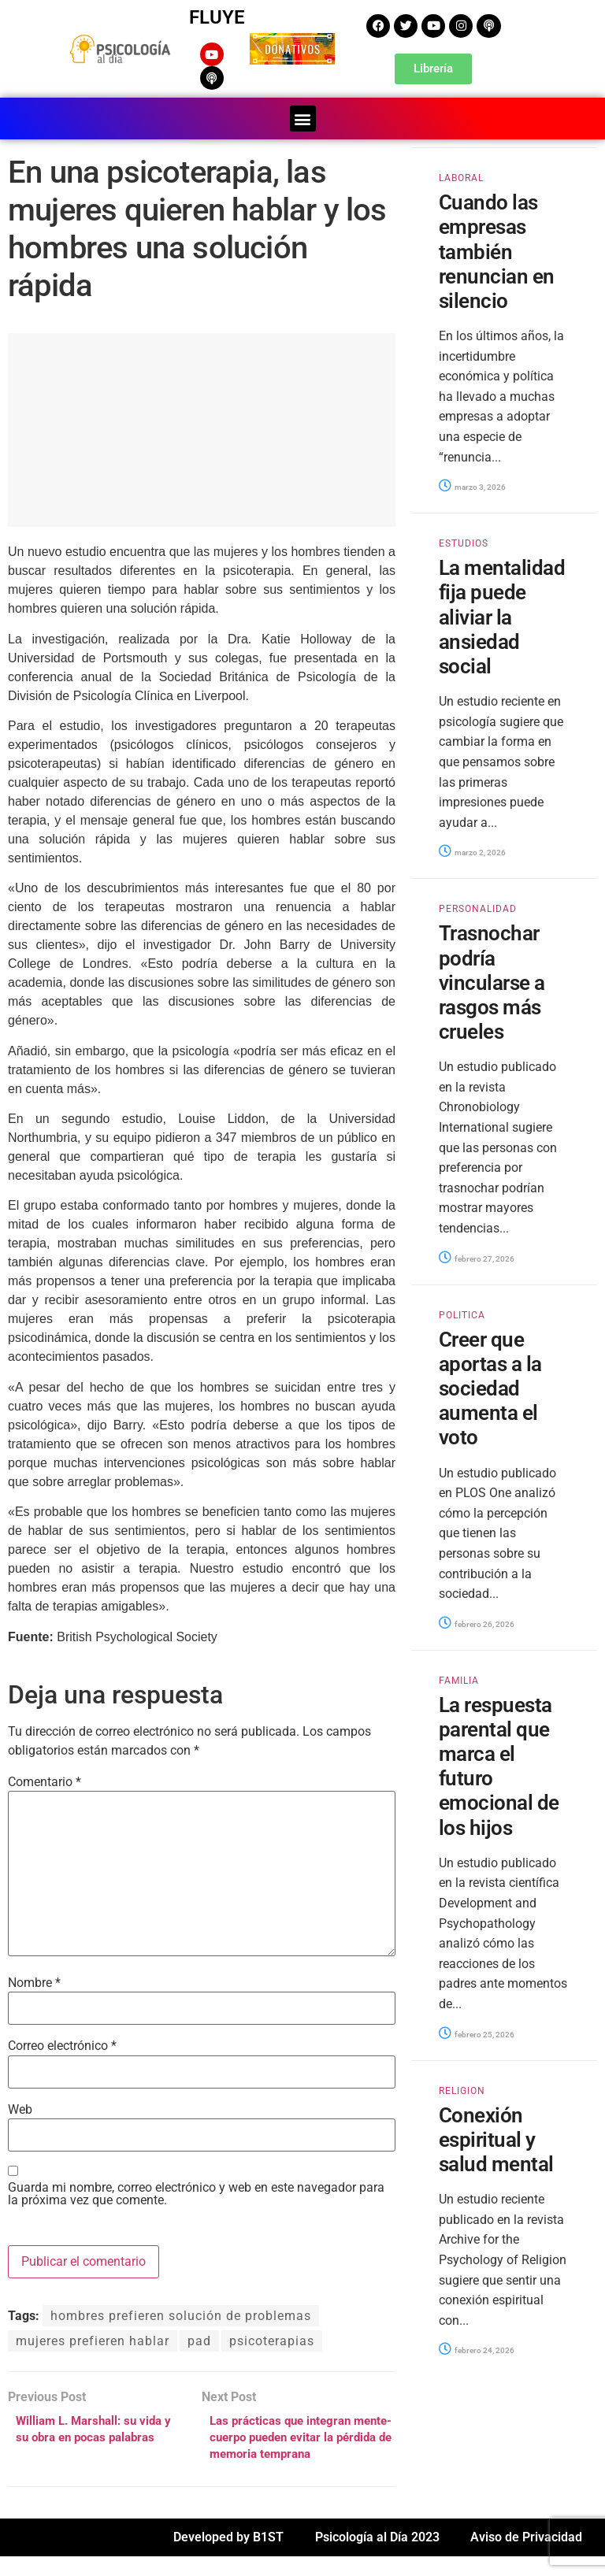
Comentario (44, 1778)
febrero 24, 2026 (476, 2347)
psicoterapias (271, 2337)
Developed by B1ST (228, 2556)
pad (199, 2337)
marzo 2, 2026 (472, 849)
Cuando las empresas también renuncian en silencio (497, 248)
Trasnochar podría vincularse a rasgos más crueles (492, 979)
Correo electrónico (62, 2043)
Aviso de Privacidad (526, 2556)
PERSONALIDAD (478, 905)
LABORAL (461, 175)
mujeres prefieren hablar (92, 2337)
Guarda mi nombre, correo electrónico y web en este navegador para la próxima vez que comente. (196, 2190)
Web (20, 2106)
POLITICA (462, 1311)
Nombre (34, 1980)
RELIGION (462, 2087)
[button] (303, 115)
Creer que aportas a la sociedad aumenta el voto (490, 1385)
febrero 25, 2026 (476, 2030)
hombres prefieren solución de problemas (180, 2312)
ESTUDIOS (463, 540)
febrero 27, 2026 (476, 1255)
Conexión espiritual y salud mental (496, 2136)
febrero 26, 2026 (476, 1621)
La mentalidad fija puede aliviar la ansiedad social (502, 614)
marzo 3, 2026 (472, 484)
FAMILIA (459, 1677)
